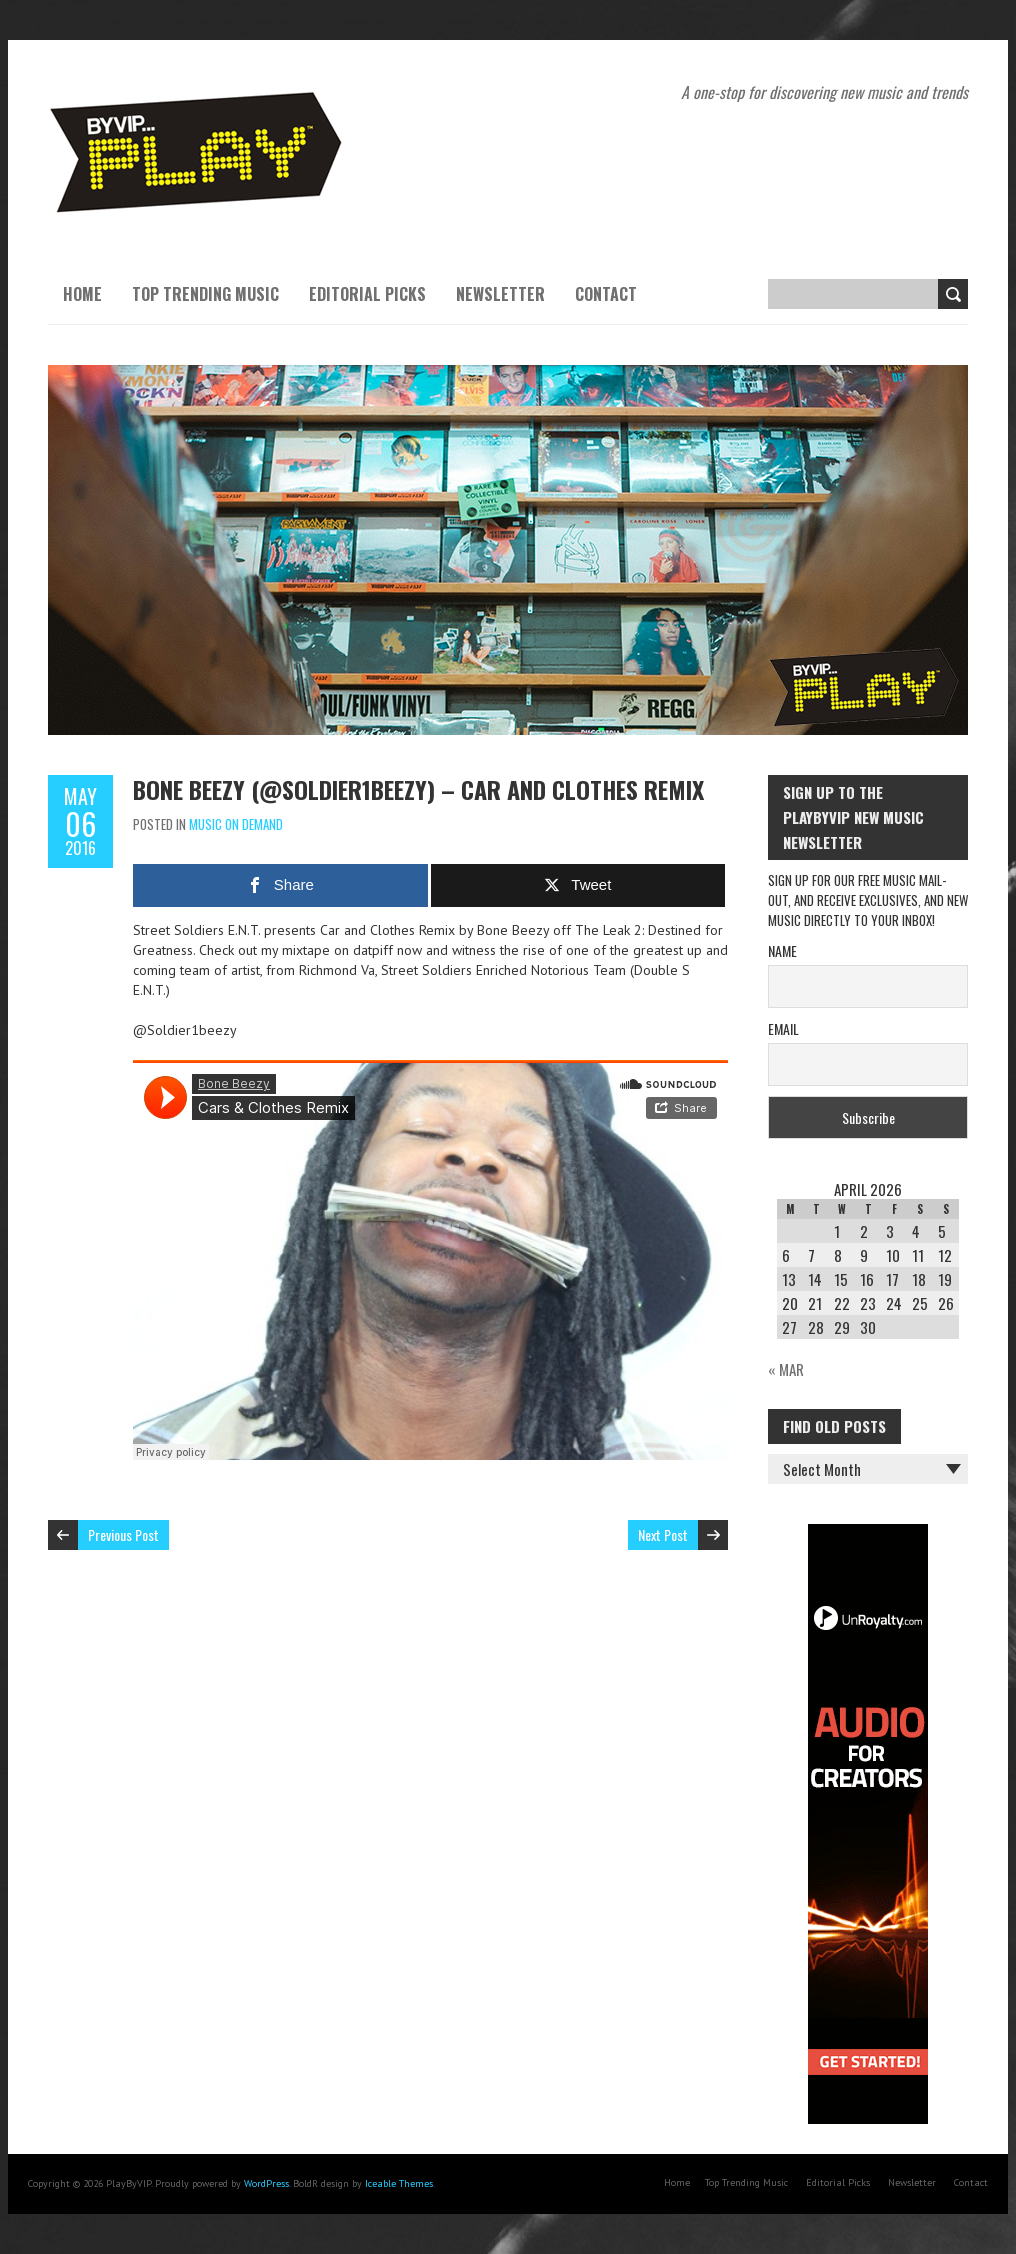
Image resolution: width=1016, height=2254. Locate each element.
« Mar (786, 1369)
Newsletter (500, 294)
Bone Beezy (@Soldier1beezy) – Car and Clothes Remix (418, 789)
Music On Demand (236, 824)
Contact (606, 294)
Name (782, 950)
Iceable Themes (399, 2183)
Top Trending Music (205, 294)
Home (82, 294)
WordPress (266, 2183)
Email (783, 1028)
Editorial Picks (367, 294)
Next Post (663, 1534)
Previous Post (123, 1534)
